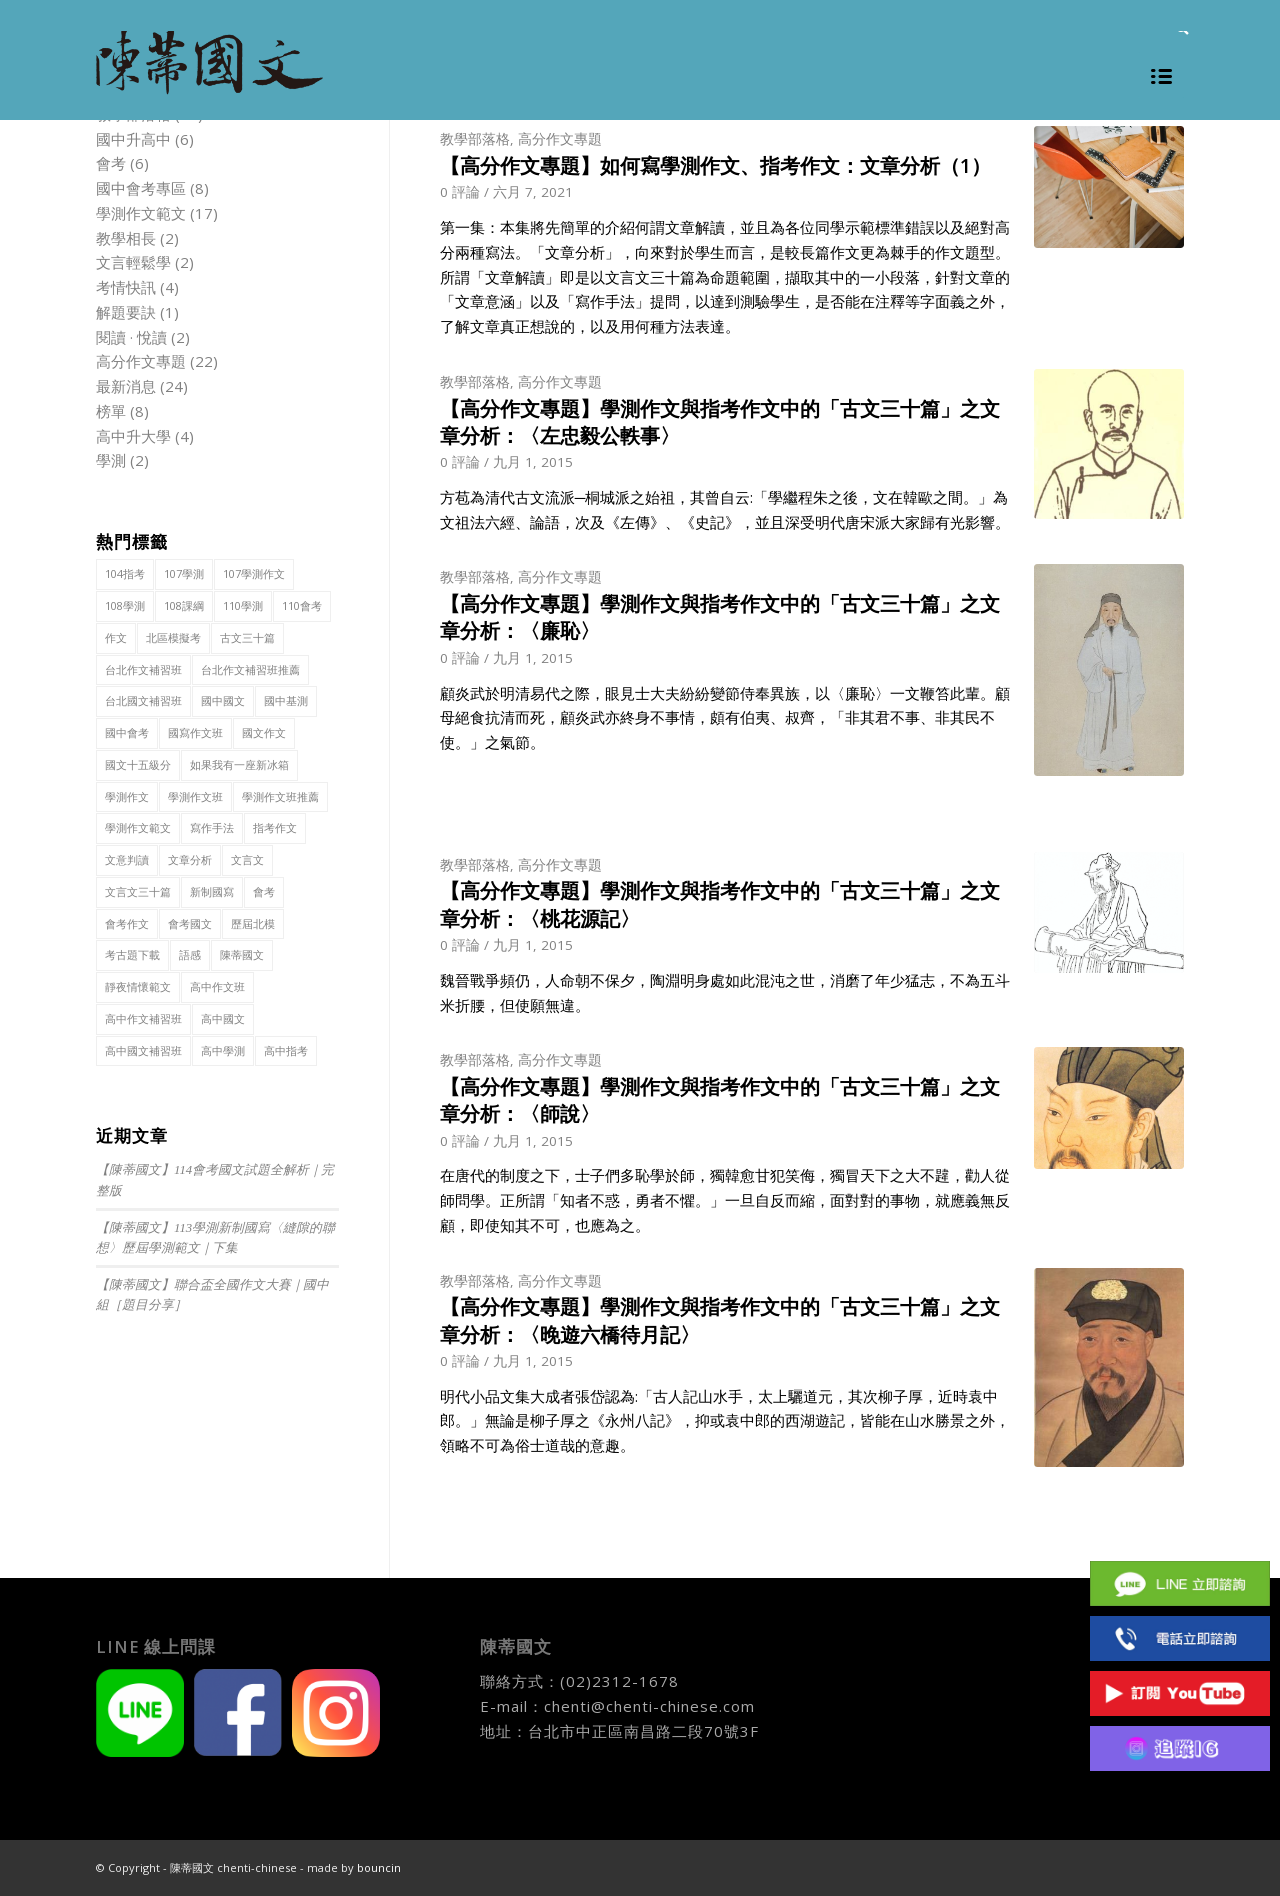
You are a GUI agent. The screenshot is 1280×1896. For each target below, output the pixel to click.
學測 (111, 460)
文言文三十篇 (138, 891)
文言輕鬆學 (133, 262)
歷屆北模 (253, 923)
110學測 (243, 605)
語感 (190, 954)
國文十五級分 (138, 764)
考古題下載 (132, 954)
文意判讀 (127, 859)
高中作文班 (217, 986)
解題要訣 (126, 312)
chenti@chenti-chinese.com (649, 1706)
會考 (111, 163)
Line (1180, 1583)
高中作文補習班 (143, 1018)
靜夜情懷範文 (138, 986)
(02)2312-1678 (619, 1681)
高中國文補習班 (143, 1050)
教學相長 (126, 238)
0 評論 (460, 192)
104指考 (125, 573)
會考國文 (190, 923)
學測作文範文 (141, 213)
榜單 (111, 411)
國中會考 (127, 732)
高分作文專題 (560, 139)
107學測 (184, 573)
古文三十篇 (247, 637)
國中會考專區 (141, 188)
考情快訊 (126, 287)
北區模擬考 (173, 637)
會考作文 (127, 923)
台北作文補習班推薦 (250, 669)
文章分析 (190, 859)
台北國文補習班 (143, 700)
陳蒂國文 (242, 954)
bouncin (379, 1867)
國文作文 (264, 732)
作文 (116, 637)
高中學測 (223, 1050)
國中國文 (223, 700)
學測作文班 (195, 796)
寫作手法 (212, 827)
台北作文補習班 (143, 669)
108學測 (125, 605)
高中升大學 (133, 436)
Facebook (1180, 1528)
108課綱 (184, 605)
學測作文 (127, 796)
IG (1180, 1748)
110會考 (302, 605)
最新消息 (126, 386)
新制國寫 (212, 891)
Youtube (1180, 1693)
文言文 (247, 859)
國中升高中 (133, 139)
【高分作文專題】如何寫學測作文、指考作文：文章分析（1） (715, 165)
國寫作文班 (195, 732)
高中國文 (223, 1018)
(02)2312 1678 (1180, 1638)
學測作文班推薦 (280, 796)
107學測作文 (254, 573)
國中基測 (286, 700)
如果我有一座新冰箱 (239, 764)
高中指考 (286, 1050)
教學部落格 (475, 139)
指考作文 (275, 827)
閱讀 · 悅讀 (131, 337)
